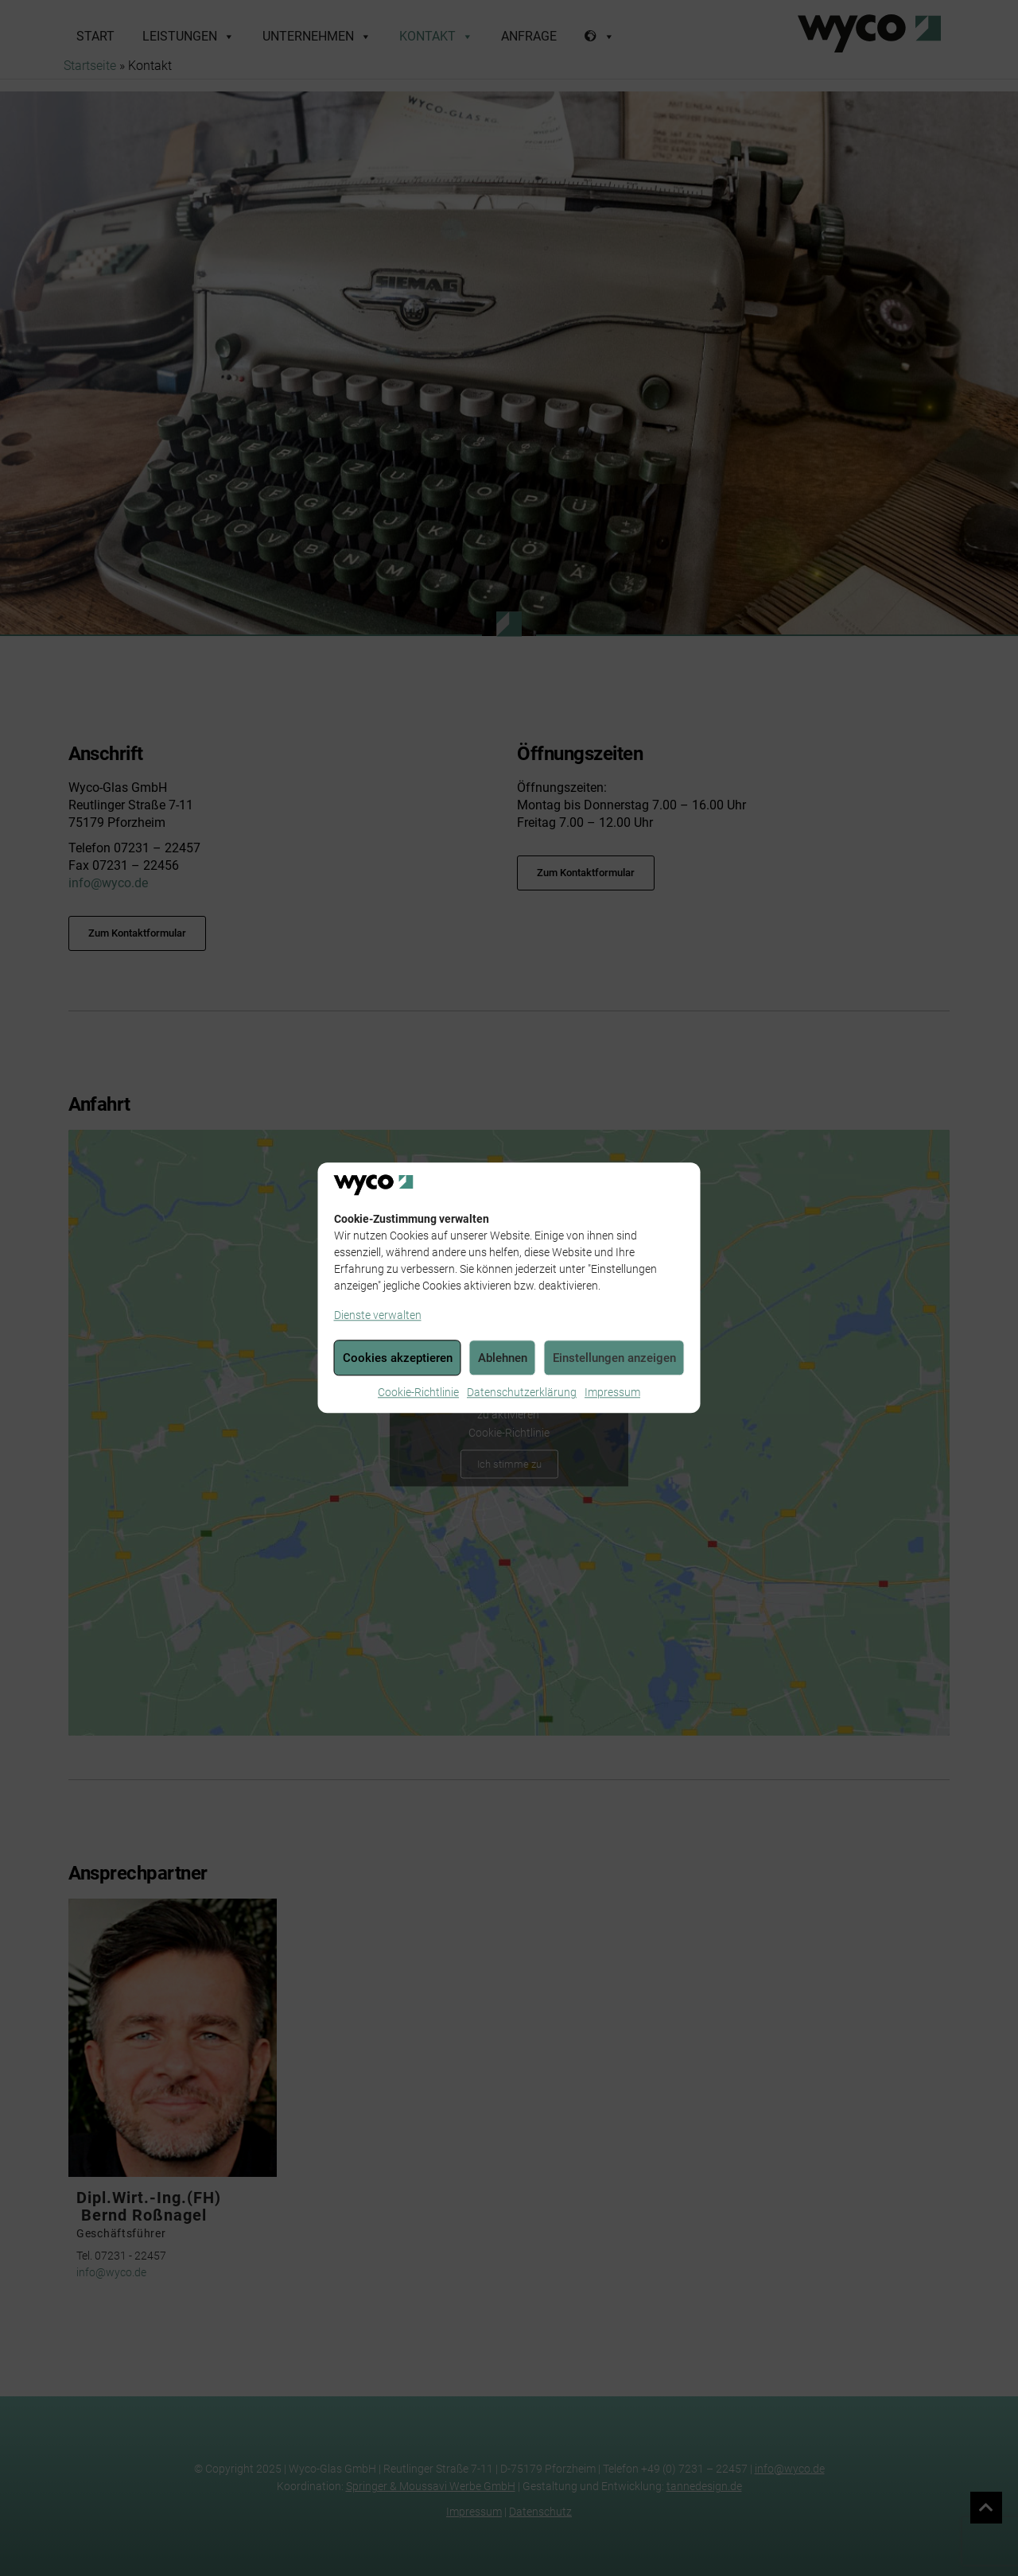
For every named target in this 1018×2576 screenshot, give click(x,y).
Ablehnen (502, 1358)
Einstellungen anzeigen (614, 1358)
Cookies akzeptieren (398, 1358)
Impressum (612, 1393)
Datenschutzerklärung (522, 1393)
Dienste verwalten (378, 1315)
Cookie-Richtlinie (418, 1393)
